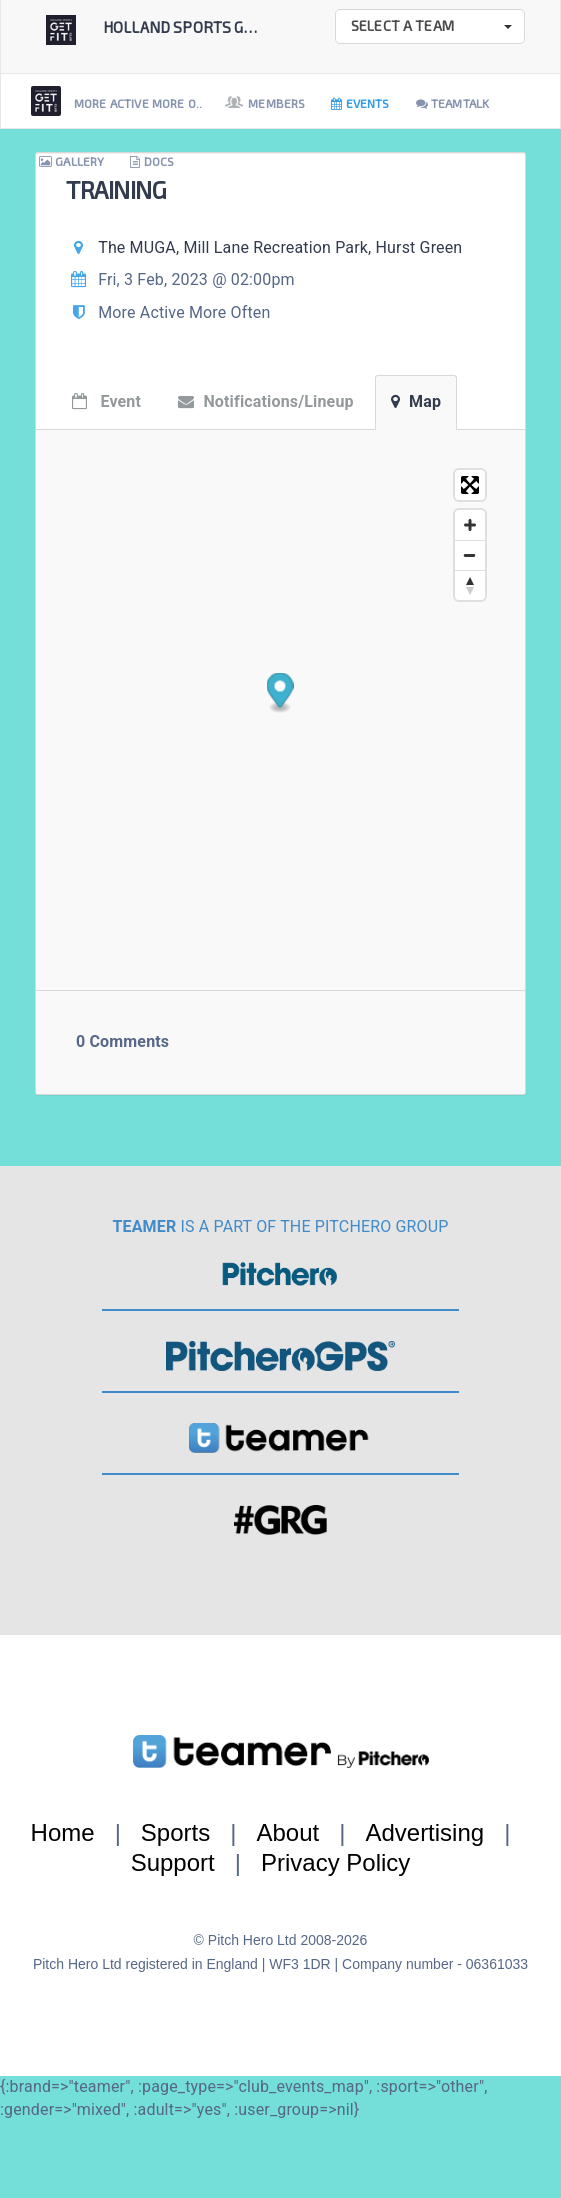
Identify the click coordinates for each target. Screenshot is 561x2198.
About (287, 1832)
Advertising (424, 1832)
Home (63, 1832)
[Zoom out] (470, 555)
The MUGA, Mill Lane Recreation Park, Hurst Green (280, 247)
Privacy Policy (335, 1862)
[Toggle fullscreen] (470, 485)
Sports (175, 1832)
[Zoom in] (470, 525)
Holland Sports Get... (186, 27)
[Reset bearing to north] (470, 585)
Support (173, 1862)
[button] (430, 26)
